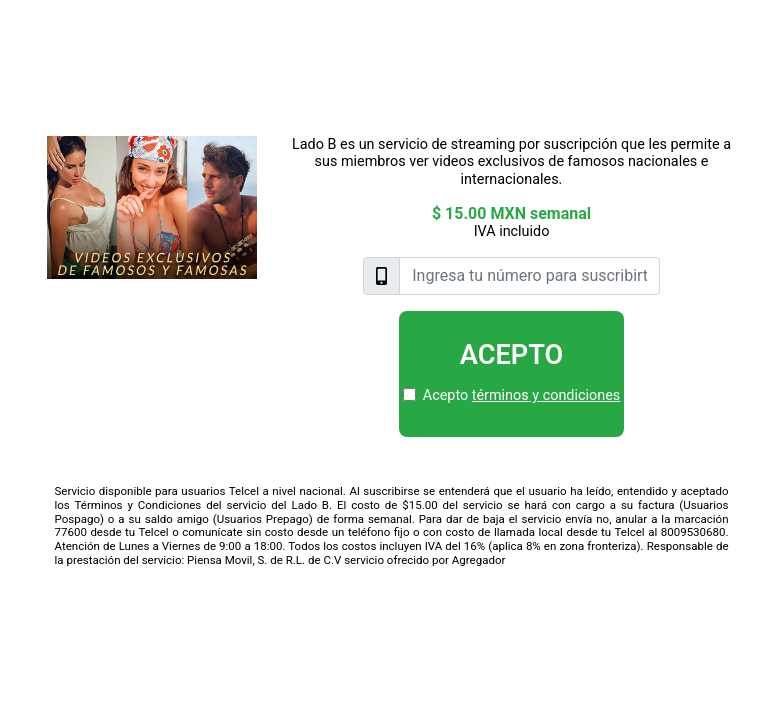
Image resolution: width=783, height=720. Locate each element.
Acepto (512, 355)
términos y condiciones (546, 395)
